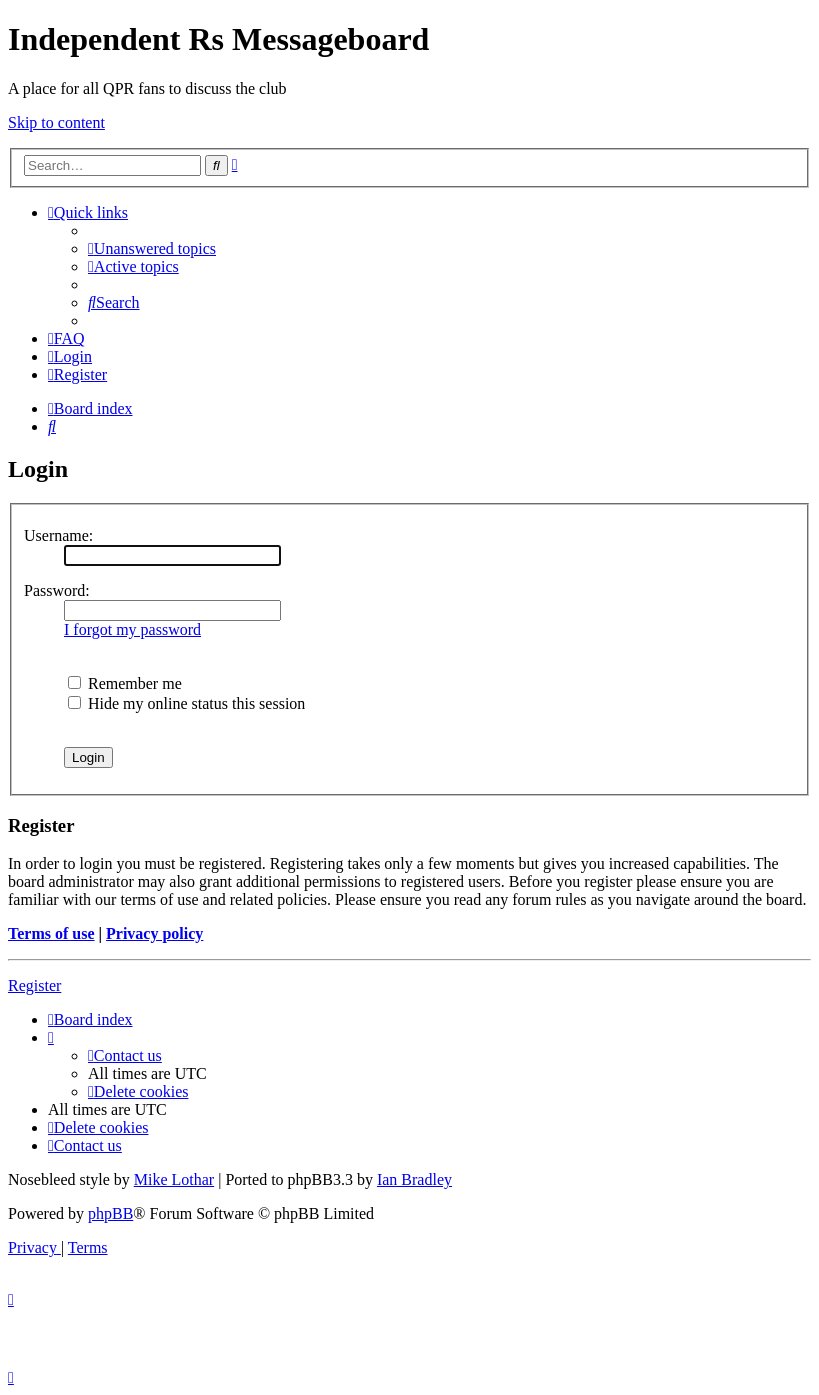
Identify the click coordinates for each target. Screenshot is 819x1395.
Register (34, 985)
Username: (58, 535)
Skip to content (56, 122)
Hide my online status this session (186, 703)
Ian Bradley (414, 1179)
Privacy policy (154, 933)
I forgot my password (132, 629)
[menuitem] (152, 248)
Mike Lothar (174, 1179)
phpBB (110, 1213)
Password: (57, 590)
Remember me (125, 683)
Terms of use (51, 933)
